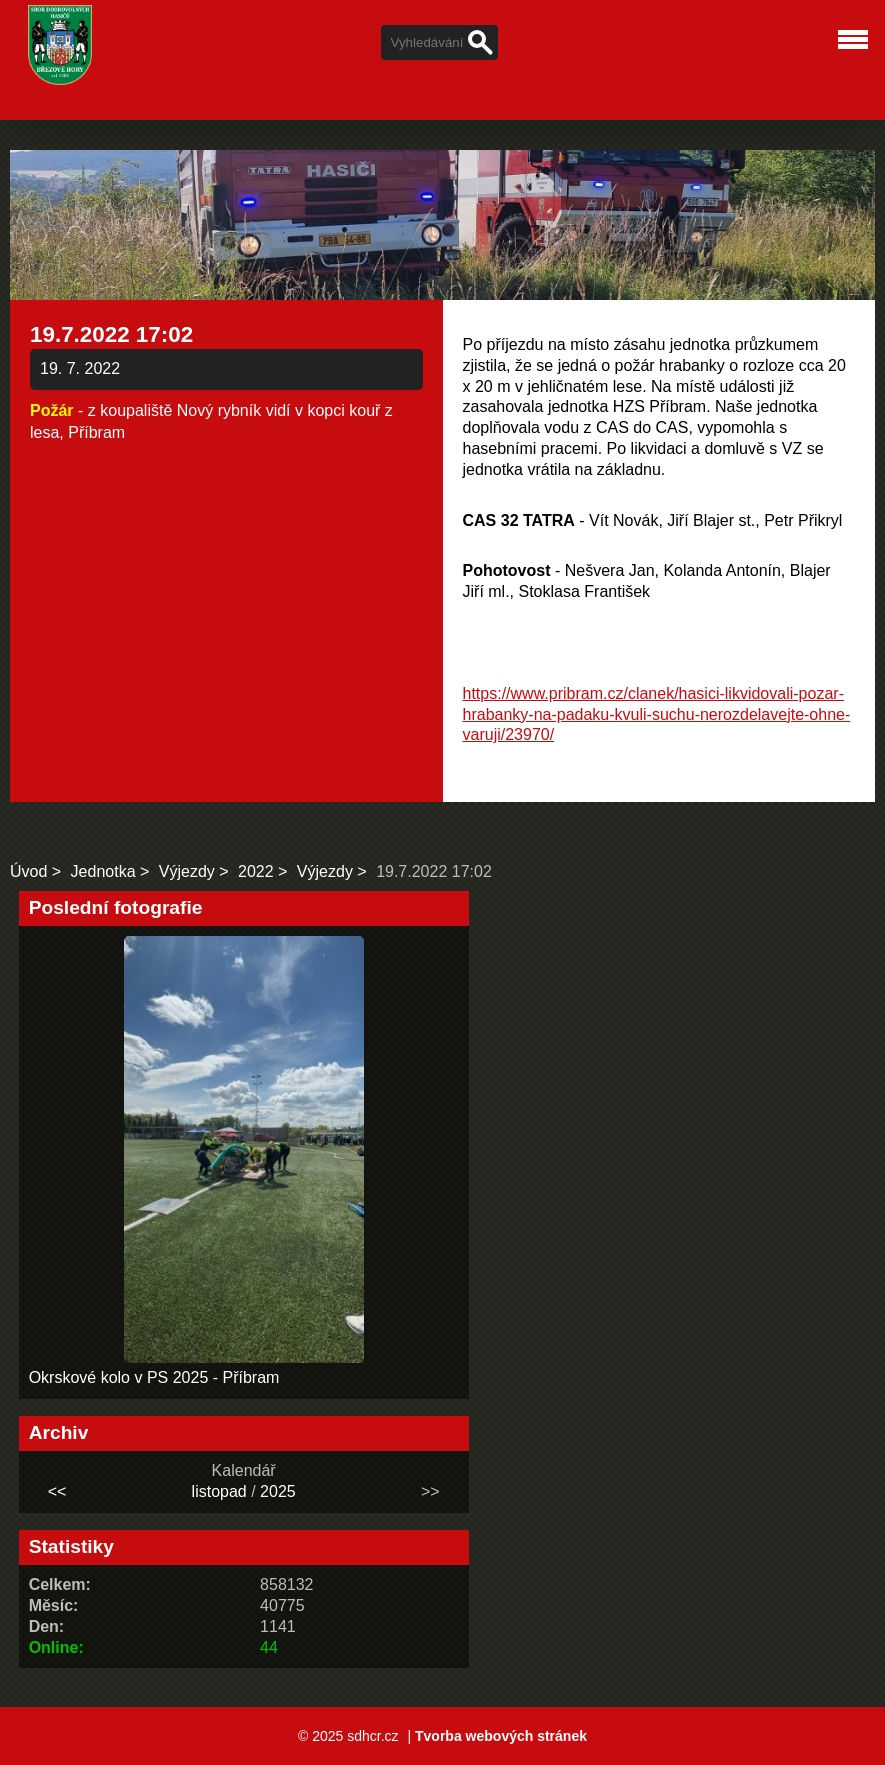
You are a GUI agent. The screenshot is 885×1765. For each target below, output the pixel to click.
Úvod (28, 871)
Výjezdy (187, 871)
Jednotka (103, 871)
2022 (256, 871)
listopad (219, 1491)
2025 (278, 1491)
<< (57, 1491)
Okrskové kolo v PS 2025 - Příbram (154, 1377)
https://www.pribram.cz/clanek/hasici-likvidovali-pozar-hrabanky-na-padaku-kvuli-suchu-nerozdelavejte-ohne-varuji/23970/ (657, 714)
